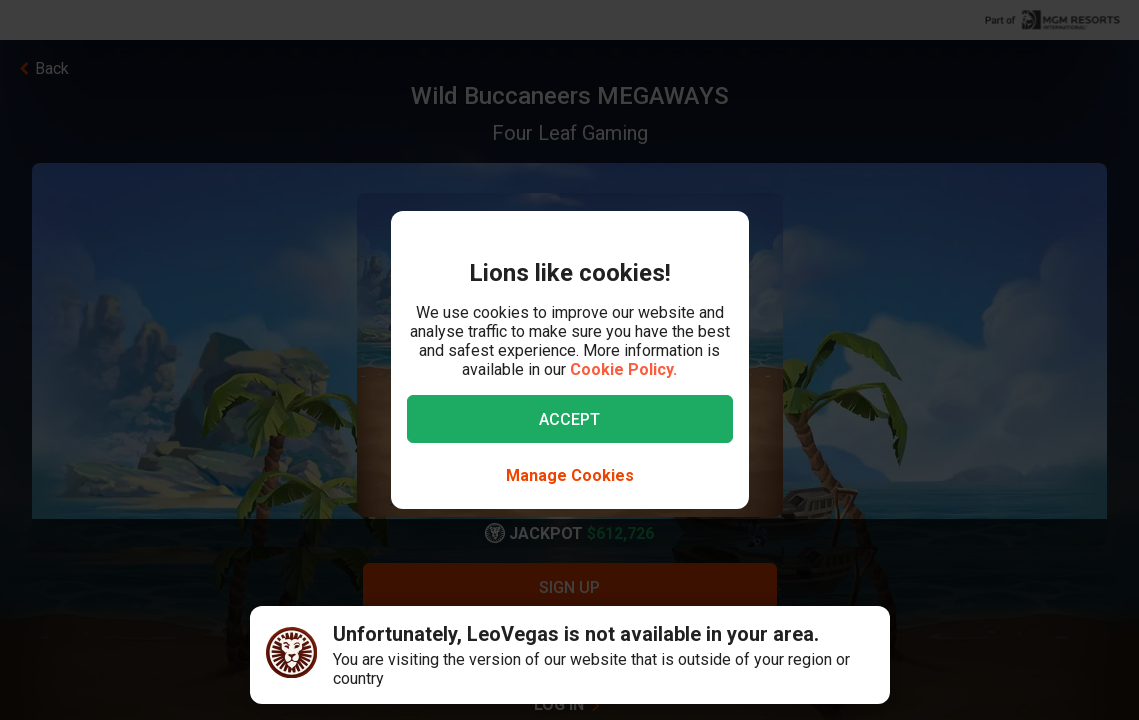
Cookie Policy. (623, 369)
